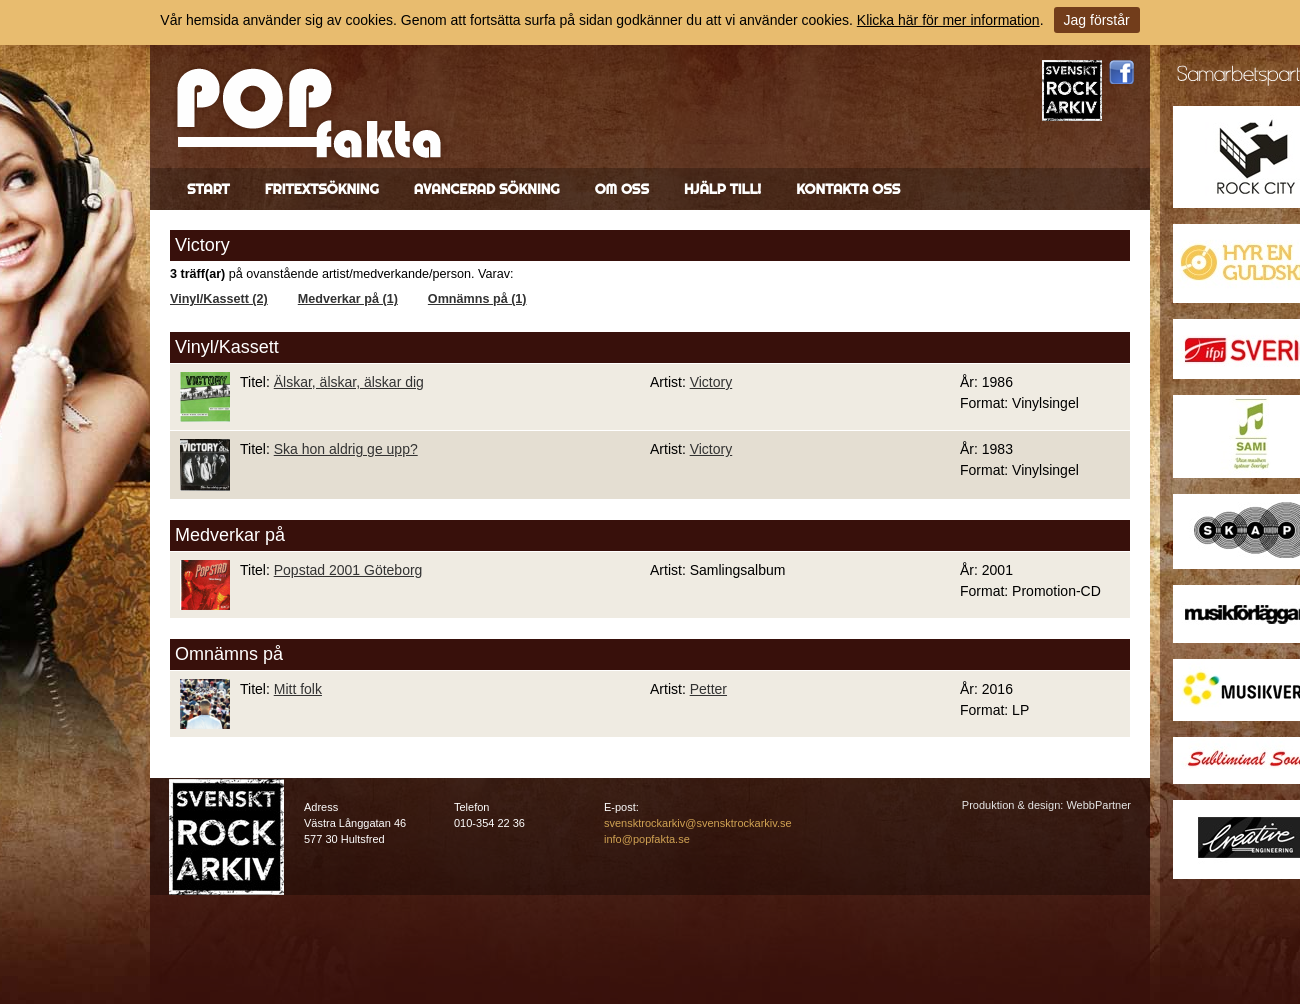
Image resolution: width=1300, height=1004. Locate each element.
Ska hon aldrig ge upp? (346, 449)
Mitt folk (298, 689)
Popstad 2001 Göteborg (348, 570)
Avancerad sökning (487, 189)
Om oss (622, 189)
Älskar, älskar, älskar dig (349, 382)
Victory (711, 382)
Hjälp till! (722, 189)
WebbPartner (1098, 805)
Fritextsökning (322, 189)
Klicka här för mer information (948, 20)
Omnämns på (229, 654)
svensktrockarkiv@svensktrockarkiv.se (698, 823)
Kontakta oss (848, 189)
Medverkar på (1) (348, 299)
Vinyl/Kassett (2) (219, 299)
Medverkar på (230, 535)
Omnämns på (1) (477, 299)
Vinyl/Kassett (227, 347)
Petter (708, 689)
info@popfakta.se (647, 839)
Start (208, 189)
